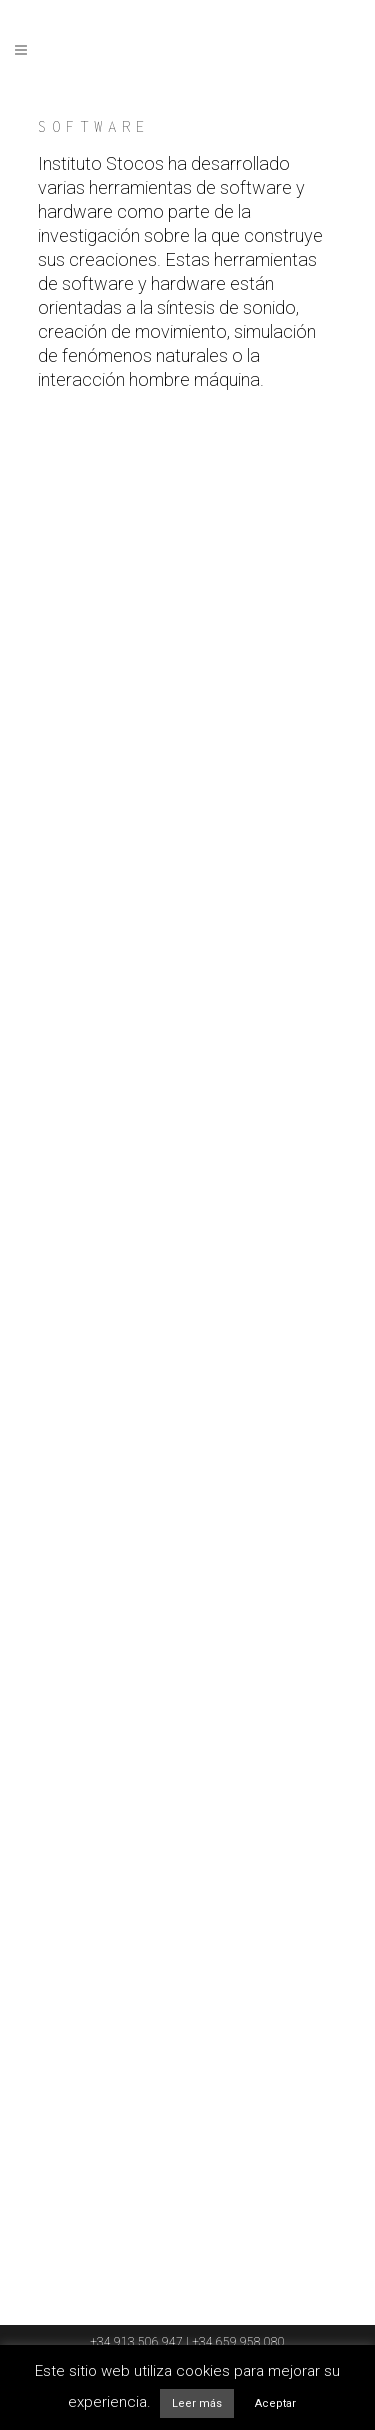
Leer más (197, 2403)
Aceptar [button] (275, 2403)
